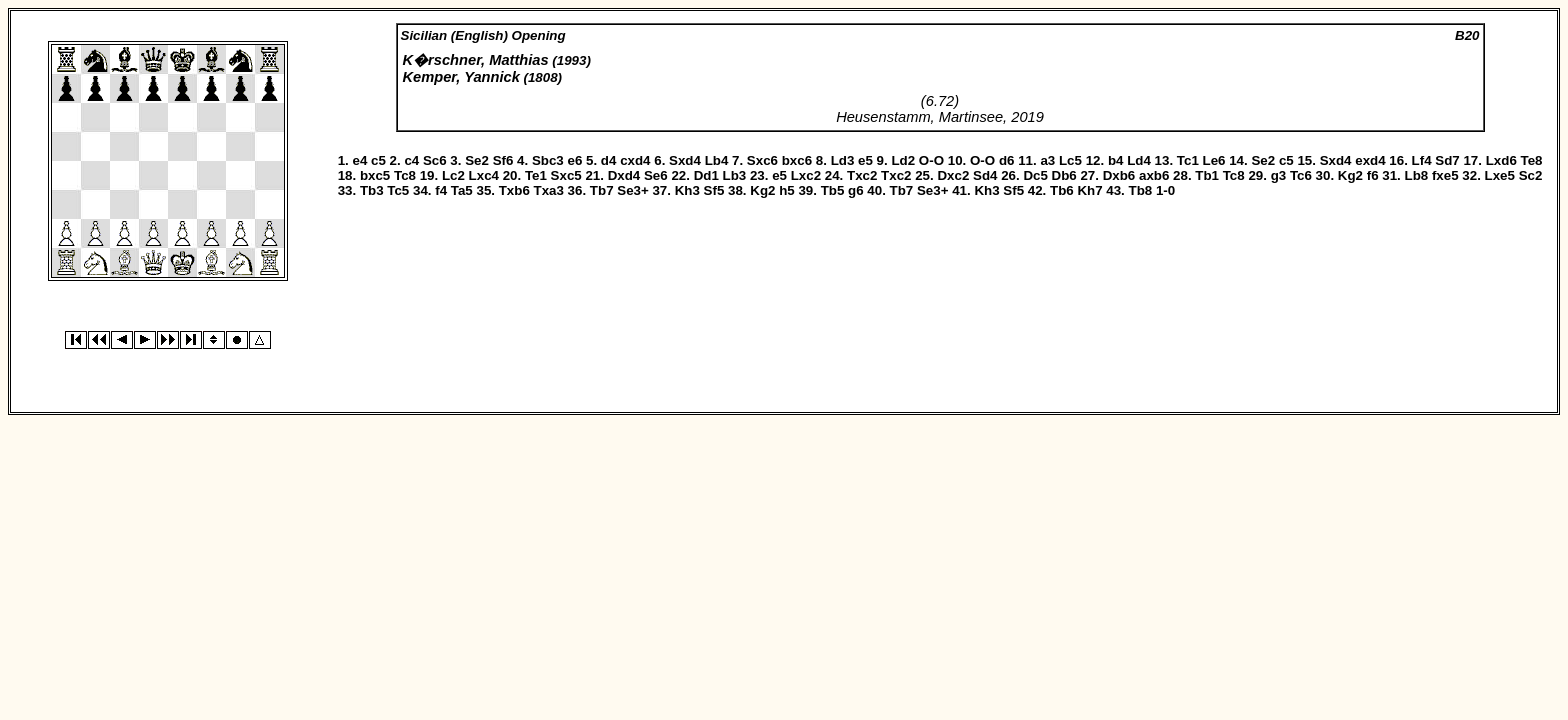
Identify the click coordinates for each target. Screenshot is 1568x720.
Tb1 (1207, 175)
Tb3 (372, 190)
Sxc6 (762, 160)
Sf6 (503, 160)
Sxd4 (685, 160)
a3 (1047, 160)
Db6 (1064, 175)
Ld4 (1139, 160)
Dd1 (706, 175)
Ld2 (903, 160)
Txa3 (549, 190)
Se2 (477, 160)
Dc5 (1035, 175)
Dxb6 (1119, 175)
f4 (441, 190)
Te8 (1532, 160)
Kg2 (1350, 175)
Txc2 (862, 175)
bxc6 (797, 160)
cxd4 (635, 160)
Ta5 (462, 190)
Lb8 (1417, 175)
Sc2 (1531, 175)
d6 (1007, 160)
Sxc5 (566, 175)
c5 (378, 160)
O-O (931, 160)
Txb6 (514, 190)
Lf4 (1422, 160)
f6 (1373, 175)
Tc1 (1188, 160)
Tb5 (833, 190)
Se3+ (633, 190)
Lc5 (1070, 160)
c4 (411, 160)
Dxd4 (624, 175)
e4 (359, 160)
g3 (1279, 175)
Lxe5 (1500, 175)
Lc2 (453, 175)
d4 (609, 160)
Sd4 (985, 175)
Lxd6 (1501, 160)
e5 (865, 160)
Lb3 (735, 175)
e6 (574, 160)
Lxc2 (806, 175)
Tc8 (405, 175)
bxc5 (375, 175)
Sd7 (1447, 160)
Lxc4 (484, 175)
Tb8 (1141, 190)
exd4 (1370, 160)
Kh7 (1089, 190)
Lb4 (717, 160)
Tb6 (1062, 190)
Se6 (656, 175)
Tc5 (398, 190)
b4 (1116, 160)
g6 (856, 190)
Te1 (536, 175)
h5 (787, 190)
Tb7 (602, 190)
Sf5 (714, 190)
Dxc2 (953, 175)
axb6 (1154, 175)
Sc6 (435, 160)
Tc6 (1301, 175)
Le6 (1214, 160)
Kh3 (687, 190)
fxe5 (1445, 175)
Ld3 (843, 160)
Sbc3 (548, 160)
